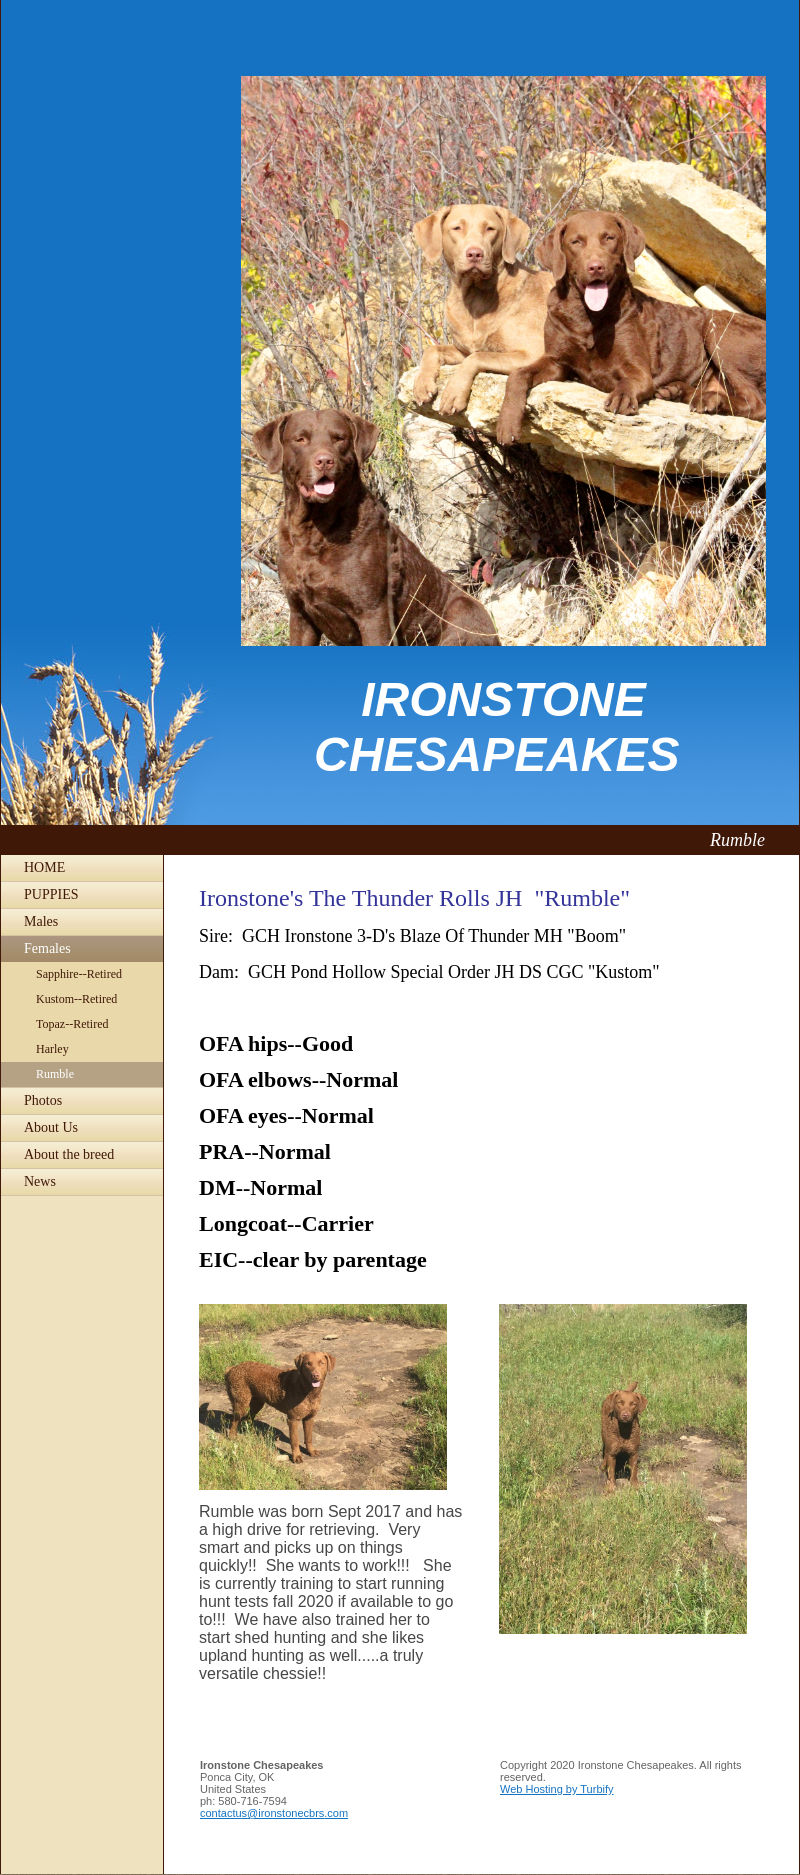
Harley (52, 1049)
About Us (51, 1127)
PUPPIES (51, 894)
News (40, 1181)
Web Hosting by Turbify (557, 1789)
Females (47, 948)
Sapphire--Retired (79, 974)
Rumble (55, 1074)
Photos (43, 1100)
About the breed (69, 1154)
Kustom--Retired (76, 999)
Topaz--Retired (72, 1024)
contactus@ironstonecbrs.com (274, 1813)
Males (41, 921)
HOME (44, 867)
